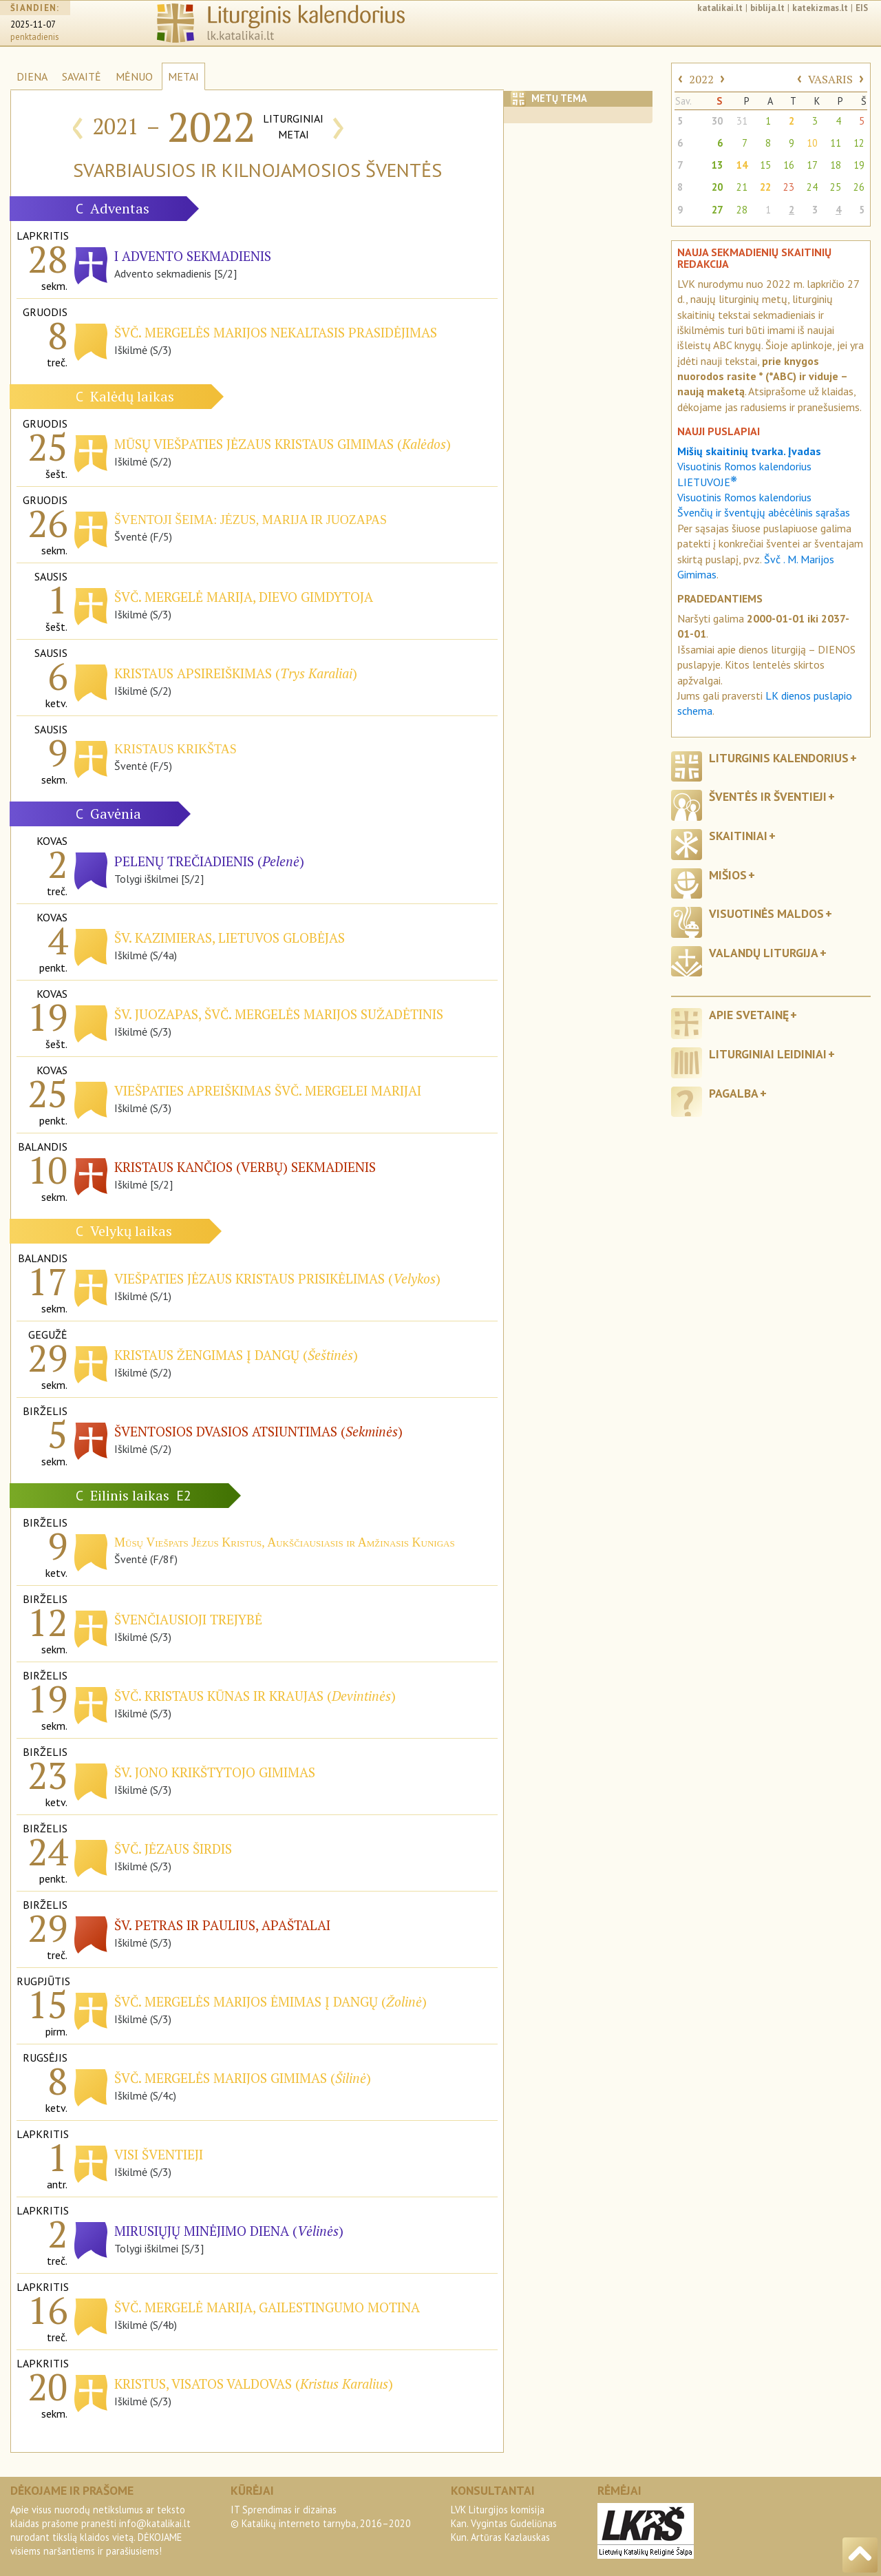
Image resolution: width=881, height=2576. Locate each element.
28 (741, 209)
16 (788, 164)
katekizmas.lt (820, 8)
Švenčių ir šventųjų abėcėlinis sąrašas (763, 512)
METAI (183, 76)
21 (741, 186)
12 (858, 142)
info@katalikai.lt (155, 2523)
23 (788, 186)
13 (717, 164)
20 (717, 186)
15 (765, 164)
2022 (701, 79)
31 (741, 120)
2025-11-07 (33, 24)
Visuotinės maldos (766, 913)
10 (812, 142)
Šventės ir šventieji (768, 796)
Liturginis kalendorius (779, 758)
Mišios (728, 875)
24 (812, 186)
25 (835, 186)
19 (858, 164)
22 (765, 186)
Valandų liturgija (763, 953)
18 (835, 164)
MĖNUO (134, 76)
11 (835, 142)
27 (717, 209)
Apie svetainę (749, 1015)
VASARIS (830, 79)
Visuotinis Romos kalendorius (744, 497)
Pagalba (733, 1093)
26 (858, 186)
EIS (862, 8)
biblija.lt (767, 8)
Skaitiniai (738, 836)
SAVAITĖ (81, 76)
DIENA (32, 76)
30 (717, 120)
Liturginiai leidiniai (768, 1054)
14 (741, 164)
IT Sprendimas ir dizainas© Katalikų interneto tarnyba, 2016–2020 (321, 2516)
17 (812, 164)
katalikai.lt (720, 8)
